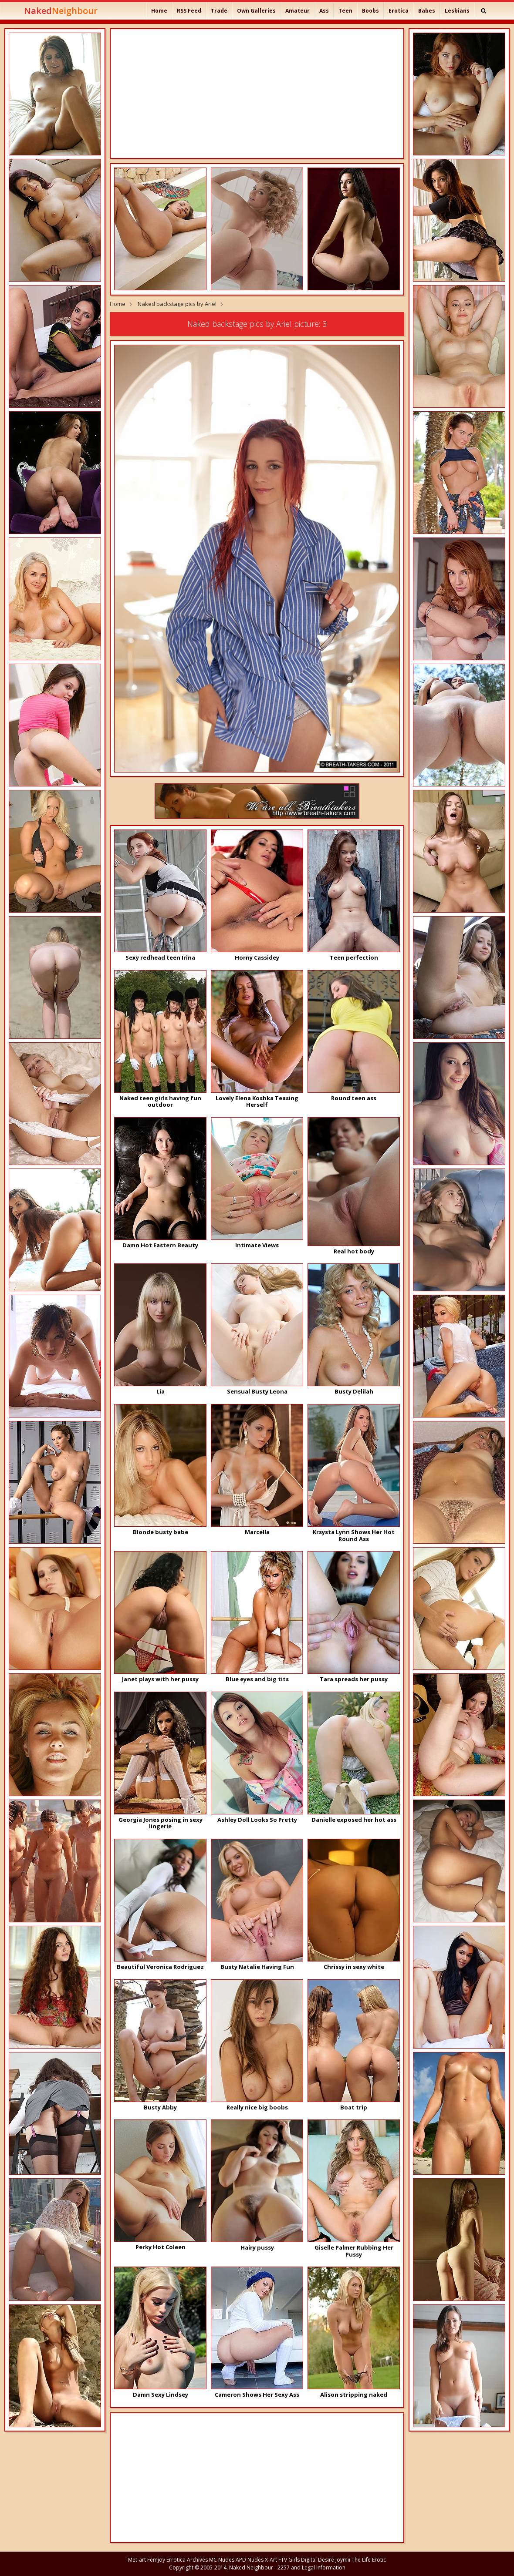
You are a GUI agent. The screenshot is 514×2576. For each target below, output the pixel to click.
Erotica (399, 10)
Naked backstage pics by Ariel (177, 304)
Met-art (137, 2559)
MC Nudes (221, 2559)
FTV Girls (289, 2559)
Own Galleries (256, 10)
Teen (345, 10)
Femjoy (156, 2559)
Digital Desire (317, 2559)
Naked (61, 11)
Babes (426, 10)
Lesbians (457, 10)
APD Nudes (250, 2559)
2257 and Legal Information (311, 2567)
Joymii (342, 2559)
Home (159, 10)
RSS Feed (189, 10)
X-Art (271, 2559)
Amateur (297, 10)
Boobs (370, 10)
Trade (219, 10)
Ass (324, 10)
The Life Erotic (369, 2559)
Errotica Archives (187, 2559)
